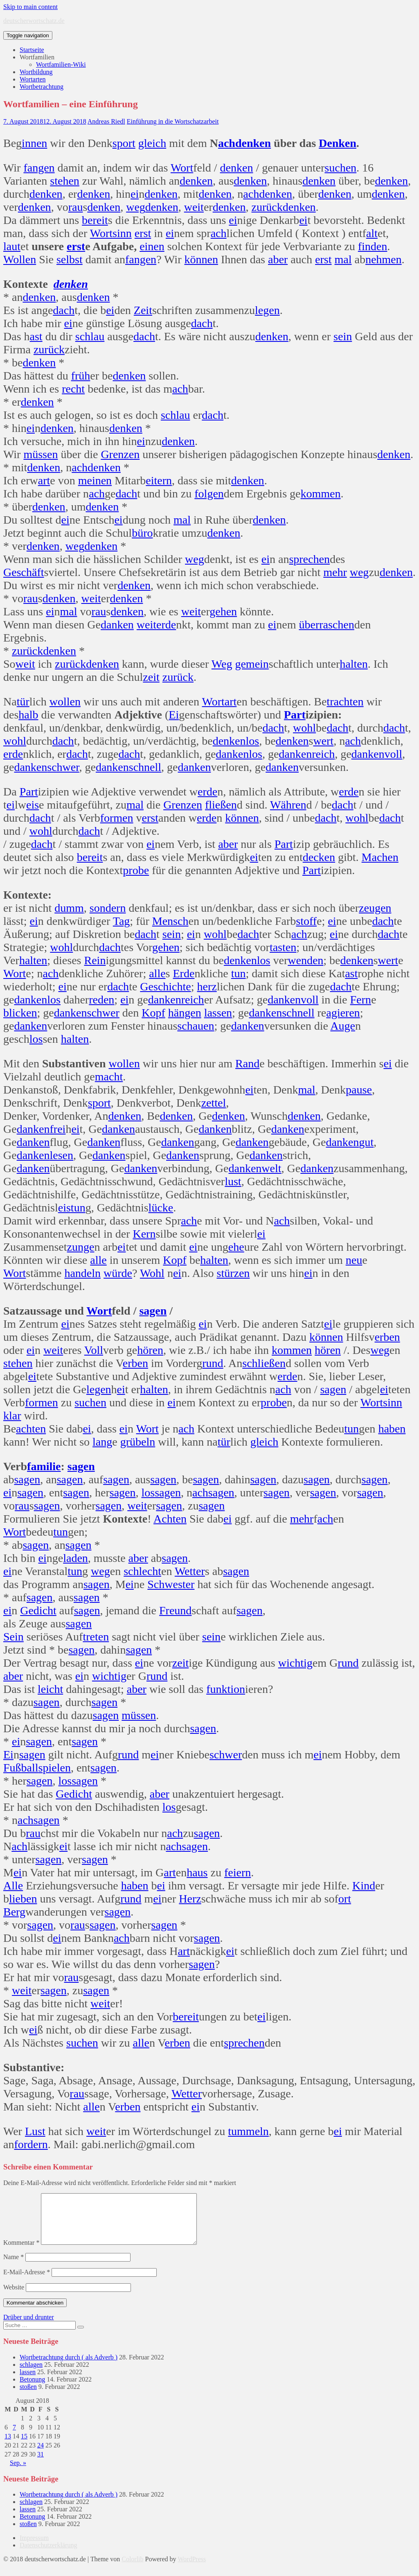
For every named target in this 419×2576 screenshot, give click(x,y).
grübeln (137, 1441)
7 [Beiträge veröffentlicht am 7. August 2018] (14, 2437)
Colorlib (132, 2568)
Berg (14, 1911)
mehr (335, 572)
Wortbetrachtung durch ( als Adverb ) (68, 2367)
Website (13, 2297)
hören (150, 1350)
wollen (65, 701)
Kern (144, 1233)
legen (267, 310)
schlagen (31, 2374)
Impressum (34, 2547)
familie (44, 1466)
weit (194, 207)
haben (391, 1428)
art (44, 480)
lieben (23, 1898)
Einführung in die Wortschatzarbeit (173, 121)
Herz (190, 1898)
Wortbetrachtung (41, 86)
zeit (151, 677)
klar (12, 1415)
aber (278, 259)
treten (96, 1636)
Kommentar (21, 2252)
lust (233, 1181)
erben (387, 1337)
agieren (343, 1012)
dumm (69, 908)
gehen (223, 611)
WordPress (192, 2568)
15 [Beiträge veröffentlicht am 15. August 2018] (24, 2446)
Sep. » (18, 2472)
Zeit (143, 310)
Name (13, 2266)
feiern (237, 1872)
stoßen (28, 2396)
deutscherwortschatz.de (34, 20)
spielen (54, 1767)
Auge (342, 1025)
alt (372, 233)
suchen (340, 167)
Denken (337, 143)
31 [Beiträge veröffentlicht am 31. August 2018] (40, 2464)
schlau (90, 336)
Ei (174, 714)
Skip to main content (30, 6)
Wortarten (33, 79)
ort (344, 1898)
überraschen (326, 624)
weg (135, 207)
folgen (209, 493)
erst (143, 233)
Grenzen (120, 454)
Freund (175, 1610)
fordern (30, 2144)
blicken (20, 1012)
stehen (64, 180)
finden (372, 246)
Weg (222, 664)
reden (101, 999)
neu (354, 1260)
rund (212, 1363)
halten (353, 664)
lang (102, 1441)
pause (359, 1089)
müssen (40, 454)
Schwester (170, 1584)
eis (32, 804)
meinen (95, 480)
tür (23, 701)
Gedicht (38, 1610)
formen (116, 817)
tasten (283, 947)
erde (166, 624)
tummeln (248, 2131)
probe (136, 870)
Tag (121, 921)
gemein (251, 664)
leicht (50, 1689)
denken (253, 143)
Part (295, 714)
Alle (13, 1885)
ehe (236, 1247)
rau (75, 207)
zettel (213, 1102)
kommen (320, 493)
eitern (159, 480)
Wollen (19, 259)
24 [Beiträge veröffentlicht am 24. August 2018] (40, 2455)
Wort (182, 167)
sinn (122, 233)
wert (323, 740)
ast (36, 336)
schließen (264, 1363)
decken (319, 857)
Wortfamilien (37, 57)
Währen (288, 804)
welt (271, 1168)
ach (226, 143)
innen (34, 143)
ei (135, 194)
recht (73, 388)
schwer (63, 767)
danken (117, 624)
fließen (221, 804)
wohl (304, 727)
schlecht (142, 1571)
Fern (360, 999)
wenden (305, 960)
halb (28, 714)
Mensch (170, 921)
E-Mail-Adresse (26, 2281)
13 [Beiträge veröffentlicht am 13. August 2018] (8, 2446)
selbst (69, 259)
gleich (152, 143)
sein (342, 336)
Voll (93, 1350)
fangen (38, 167)
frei (58, 1129)
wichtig (295, 1662)
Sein (13, 1636)
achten (31, 1428)
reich (323, 754)
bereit (95, 220)
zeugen (375, 908)
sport (124, 143)
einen (152, 246)
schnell (145, 767)
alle (157, 973)
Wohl (152, 1273)
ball (29, 1767)
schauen (195, 1025)
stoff (306, 921)
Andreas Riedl (106, 121)
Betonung (32, 2389)
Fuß (12, 1767)
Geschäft (23, 572)
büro (142, 532)
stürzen (233, 1273)
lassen (218, 1012)
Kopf (153, 1012)
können (201, 259)
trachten (345, 701)
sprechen (309, 559)
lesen (62, 1155)
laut (11, 246)
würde (118, 1273)
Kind (363, 1885)
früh (80, 375)
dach (63, 310)
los (252, 740)
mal (342, 259)
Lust (35, 2131)
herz (207, 986)
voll (393, 754)
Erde (184, 973)
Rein (95, 960)
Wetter (190, 1571)
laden (75, 1558)
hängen (184, 1012)
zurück (267, 207)
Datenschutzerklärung (48, 2554)
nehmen (383, 259)
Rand (247, 1063)
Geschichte (165, 986)
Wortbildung (36, 71)
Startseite (32, 49)
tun (238, 973)
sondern (108, 908)
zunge (81, 1247)
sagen (153, 1310)
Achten (170, 1518)
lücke (161, 1207)
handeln (82, 1273)
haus (197, 1872)
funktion (225, 1689)
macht (109, 1076)
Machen (380, 857)
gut (366, 1142)
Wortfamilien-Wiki (61, 64)
